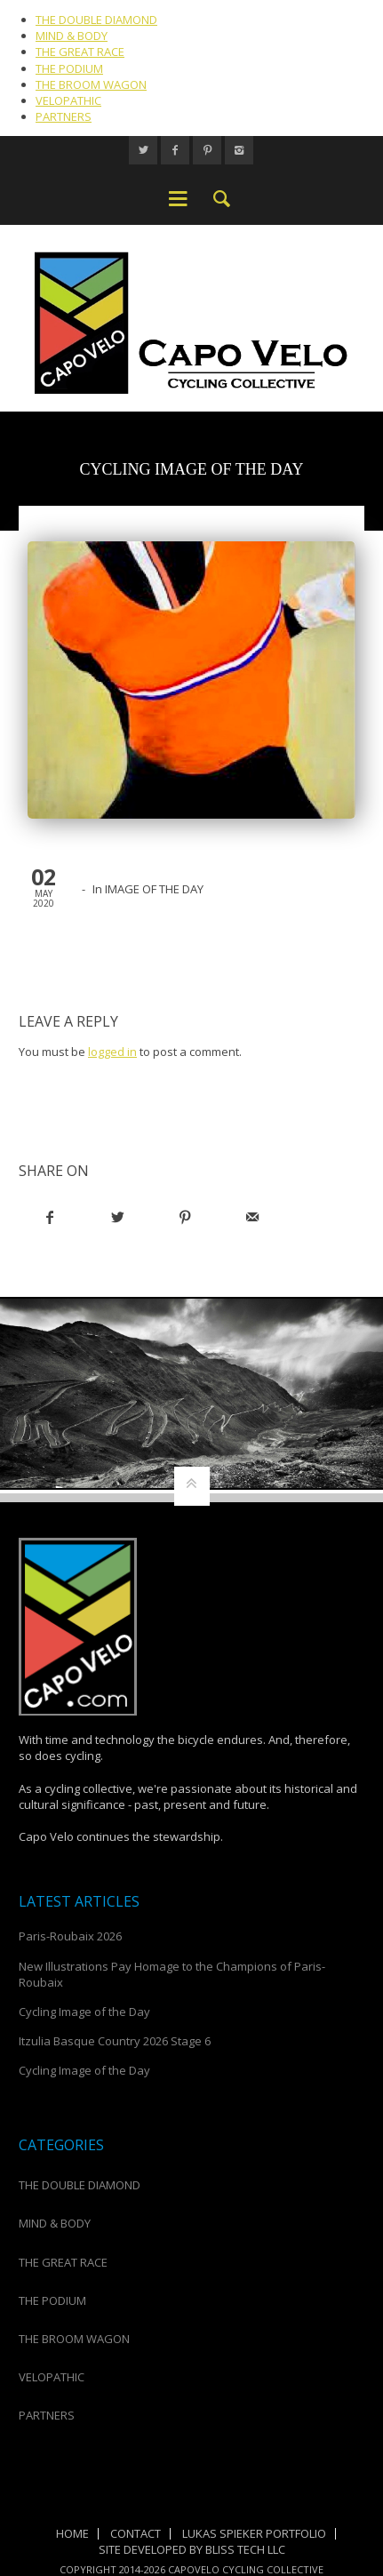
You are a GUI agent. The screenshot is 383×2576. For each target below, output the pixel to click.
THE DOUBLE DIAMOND (96, 20)
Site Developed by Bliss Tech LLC (192, 2549)
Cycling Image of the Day (84, 2012)
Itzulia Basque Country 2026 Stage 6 (115, 2041)
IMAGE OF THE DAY (154, 889)
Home (72, 2533)
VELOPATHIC (68, 100)
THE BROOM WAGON (91, 84)
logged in (112, 1052)
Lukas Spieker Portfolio (254, 2533)
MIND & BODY (72, 36)
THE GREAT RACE (80, 52)
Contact (135, 2533)
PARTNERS (64, 116)
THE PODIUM (69, 68)
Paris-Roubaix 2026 (70, 1936)
